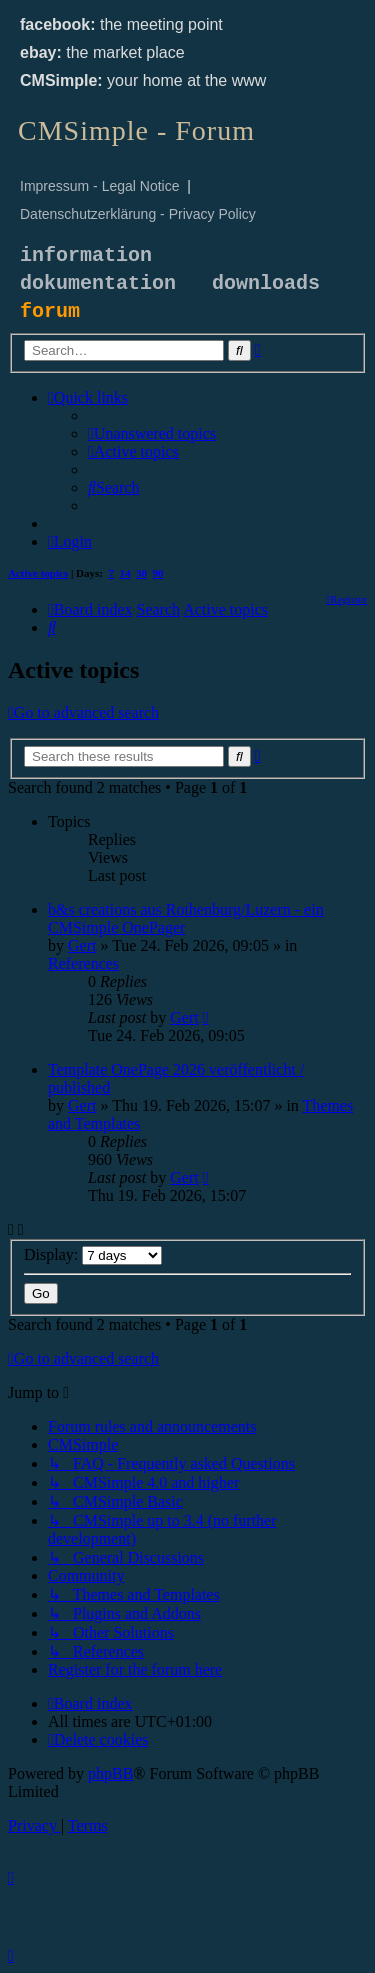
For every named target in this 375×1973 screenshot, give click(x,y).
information (86, 255)
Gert (82, 945)
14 (125, 573)
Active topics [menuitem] (38, 573)
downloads (266, 283)
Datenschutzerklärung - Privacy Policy (138, 214)
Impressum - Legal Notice (100, 186)
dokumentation (98, 283)
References (83, 963)
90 (158, 573)
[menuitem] (152, 433)
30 (141, 573)
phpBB (110, 1773)
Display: (93, 1254)
